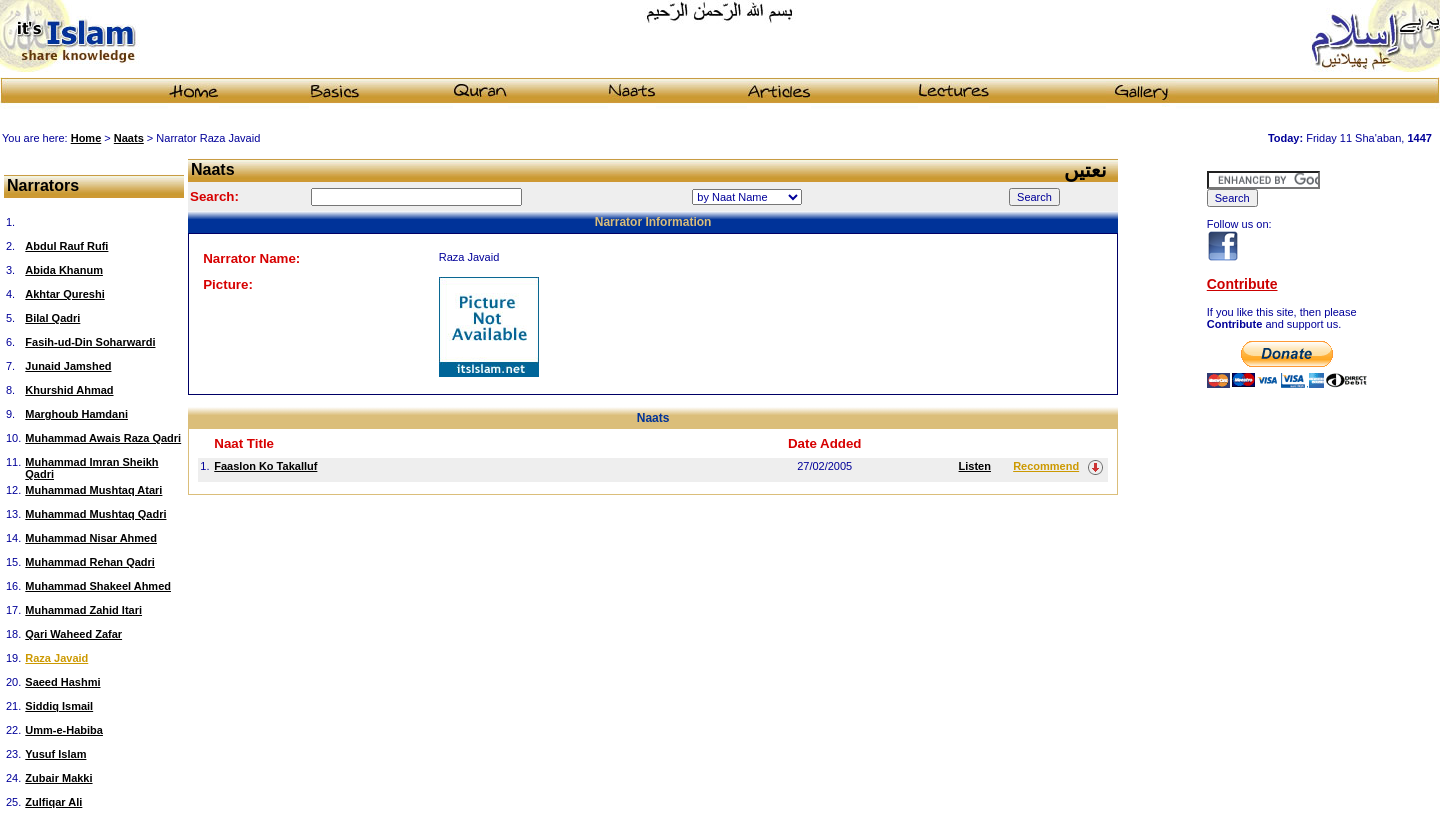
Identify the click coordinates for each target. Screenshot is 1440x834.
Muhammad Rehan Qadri (90, 562)
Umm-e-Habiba (64, 730)
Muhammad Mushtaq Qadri (95, 514)
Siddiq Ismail (59, 706)
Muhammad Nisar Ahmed (91, 538)
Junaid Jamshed (68, 366)
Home (86, 138)
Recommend (1046, 466)
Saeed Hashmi (62, 682)
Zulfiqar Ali (53, 802)
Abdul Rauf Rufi (66, 246)
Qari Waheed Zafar (73, 634)
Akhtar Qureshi (64, 294)
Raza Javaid (56, 658)
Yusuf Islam (55, 754)
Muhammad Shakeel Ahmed (98, 586)
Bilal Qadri (52, 318)
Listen (975, 466)
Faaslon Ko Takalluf (265, 466)
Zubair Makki (58, 778)
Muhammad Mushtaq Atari (93, 490)
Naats (129, 138)
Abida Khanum (64, 270)
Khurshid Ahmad (69, 390)
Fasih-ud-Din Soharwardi (90, 342)
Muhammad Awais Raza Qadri (103, 438)
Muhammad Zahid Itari (83, 610)
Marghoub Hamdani (76, 414)
